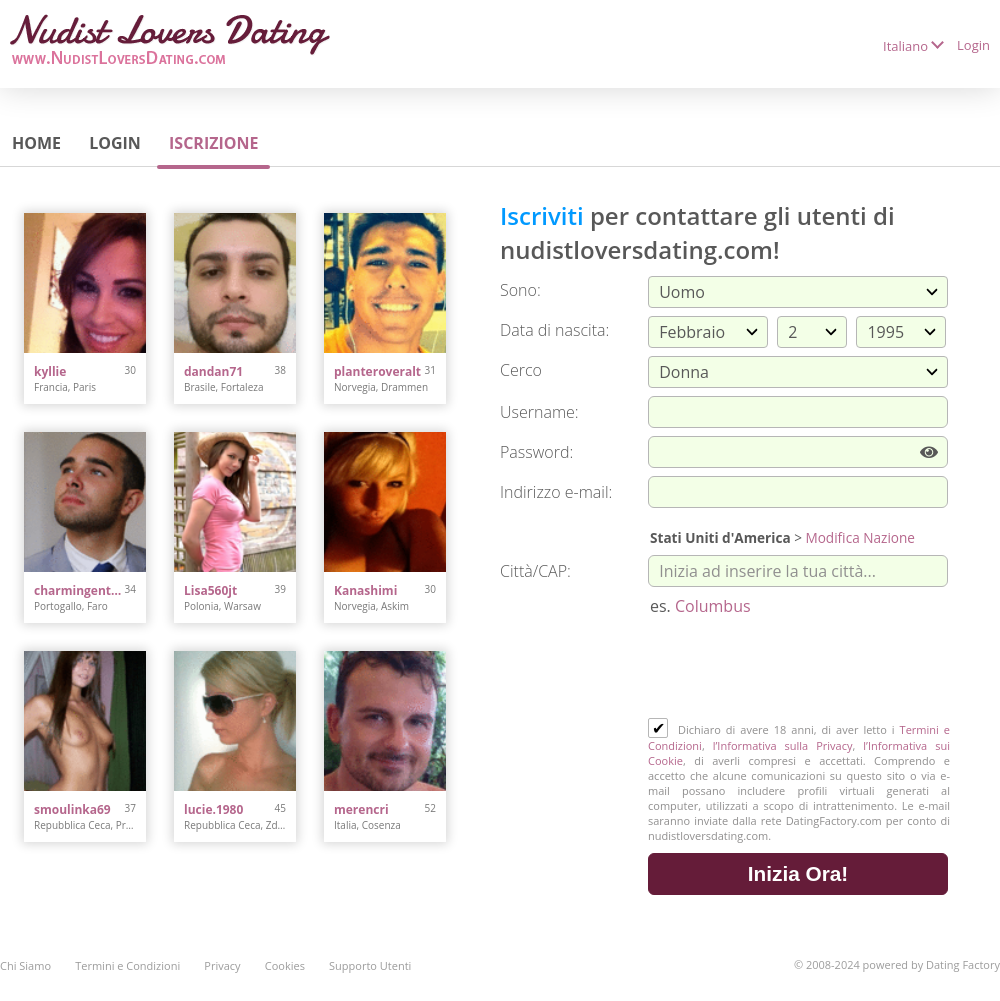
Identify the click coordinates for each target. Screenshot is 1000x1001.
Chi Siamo (25, 965)
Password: (536, 452)
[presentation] (800, 669)
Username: (539, 412)
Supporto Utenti (370, 965)
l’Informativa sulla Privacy (783, 745)
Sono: (520, 290)
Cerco (521, 370)
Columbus (713, 606)
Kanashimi (365, 590)
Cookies (285, 965)
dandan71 (213, 371)
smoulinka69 (72, 809)
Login (973, 45)
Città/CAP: (535, 571)
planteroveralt (377, 371)
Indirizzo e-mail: (556, 492)
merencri (361, 809)
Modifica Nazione (860, 537)
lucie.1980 (213, 809)
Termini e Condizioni (127, 965)
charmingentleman (79, 590)
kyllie (50, 371)
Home (36, 143)
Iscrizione (213, 143)
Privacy (222, 965)
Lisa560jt (210, 590)
